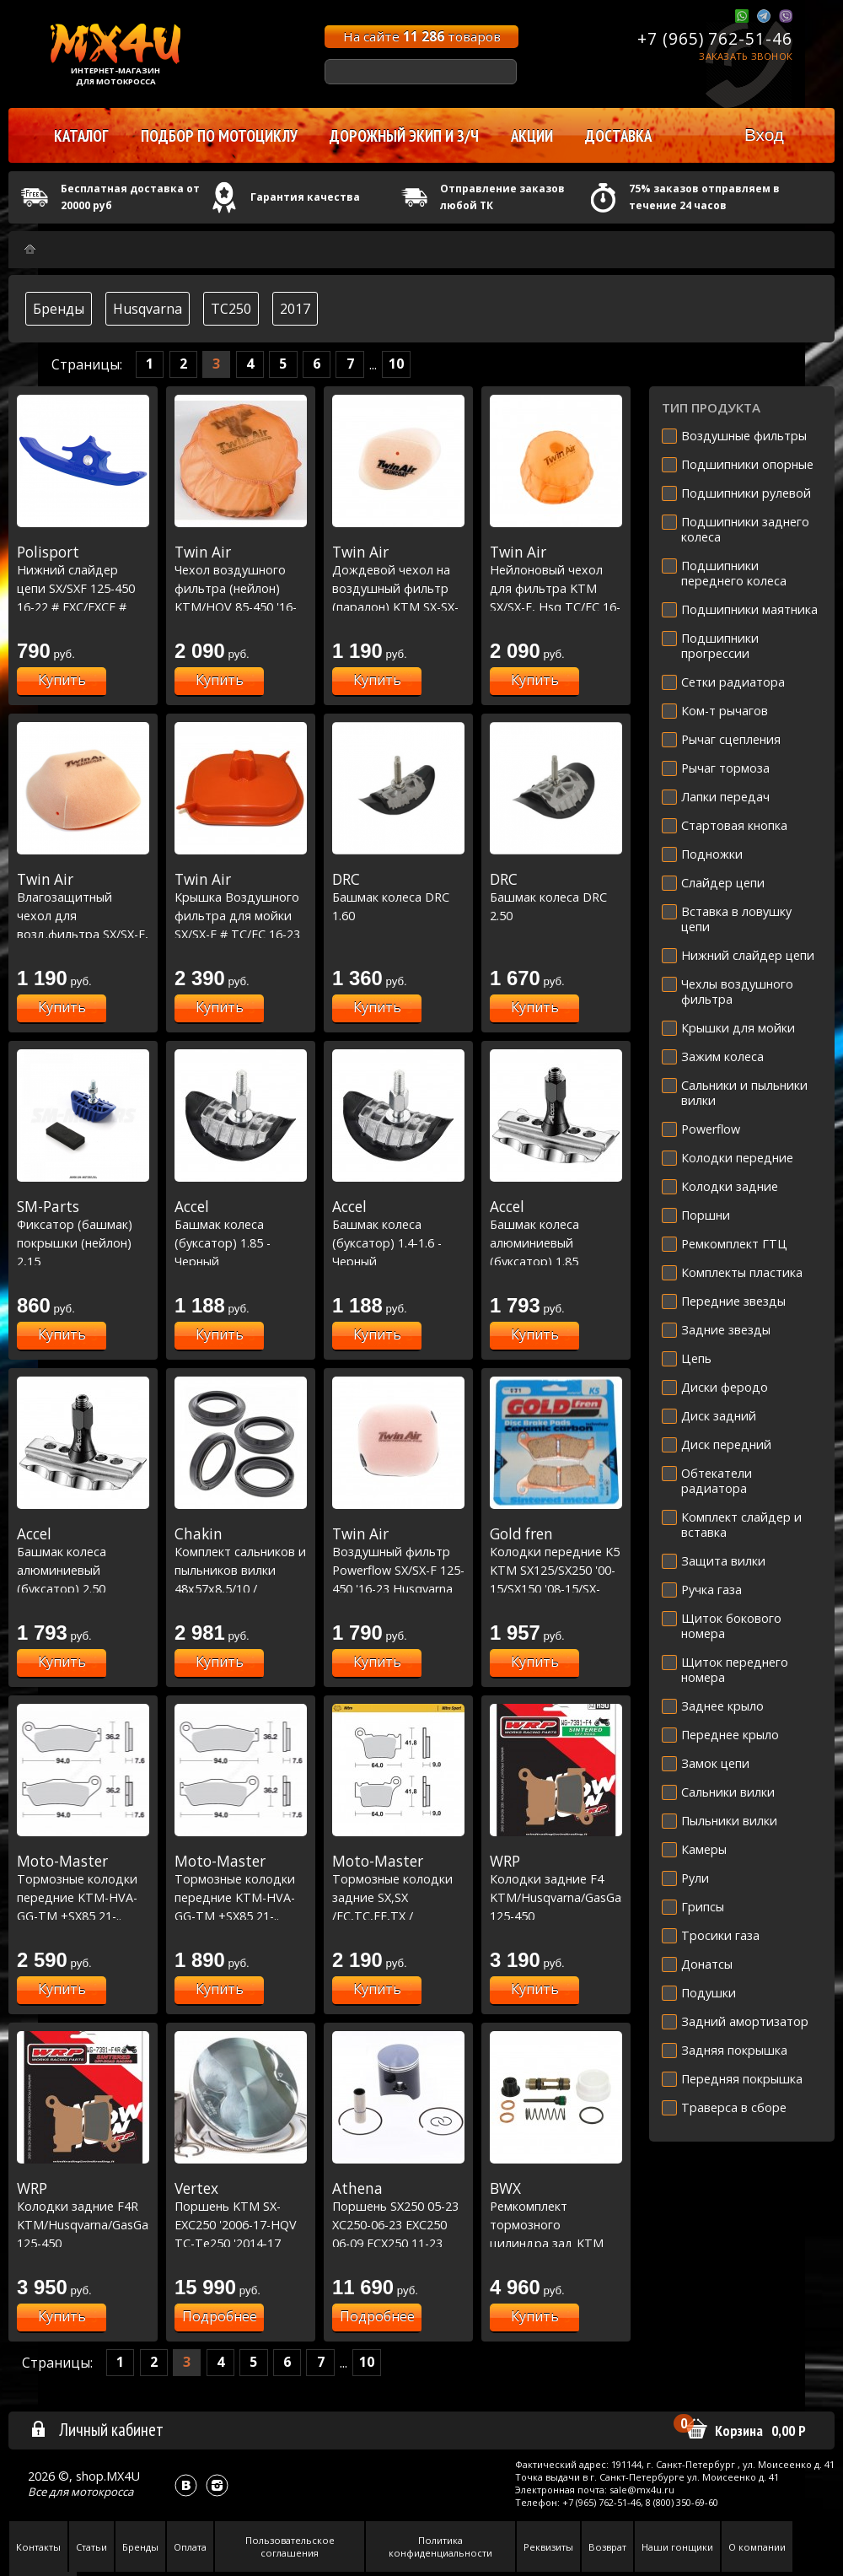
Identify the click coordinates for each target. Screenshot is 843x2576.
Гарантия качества (305, 197)
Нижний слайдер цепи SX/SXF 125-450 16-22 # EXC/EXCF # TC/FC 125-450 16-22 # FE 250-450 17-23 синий (83, 606)
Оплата (190, 2547)
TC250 (231, 308)
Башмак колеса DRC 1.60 (398, 897)
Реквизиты (548, 2547)
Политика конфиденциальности (440, 2546)
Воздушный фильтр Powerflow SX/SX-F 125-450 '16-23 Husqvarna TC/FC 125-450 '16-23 (398, 1569)
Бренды (58, 308)
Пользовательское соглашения (290, 2546)
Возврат (607, 2547)
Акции (532, 136)
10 (396, 363)
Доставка (618, 136)
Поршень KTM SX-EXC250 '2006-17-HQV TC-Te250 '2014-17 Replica (241, 2224)
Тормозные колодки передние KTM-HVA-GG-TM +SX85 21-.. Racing (83, 1897)
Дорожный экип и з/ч (404, 136)
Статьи (91, 2547)
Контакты (38, 2547)
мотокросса (102, 2491)
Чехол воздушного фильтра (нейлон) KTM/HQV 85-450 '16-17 (241, 588)
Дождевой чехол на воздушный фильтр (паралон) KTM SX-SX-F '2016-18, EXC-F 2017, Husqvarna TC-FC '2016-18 (398, 606)
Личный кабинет (97, 2429)
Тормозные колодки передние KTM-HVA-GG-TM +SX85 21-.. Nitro (241, 1897)
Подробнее (219, 2316)
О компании (757, 2547)
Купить (62, 680)
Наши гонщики (677, 2547)
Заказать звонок (745, 56)
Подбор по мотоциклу (219, 136)
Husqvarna (147, 308)
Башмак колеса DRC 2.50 (556, 897)
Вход (764, 134)
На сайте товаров (422, 36)
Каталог (81, 136)
